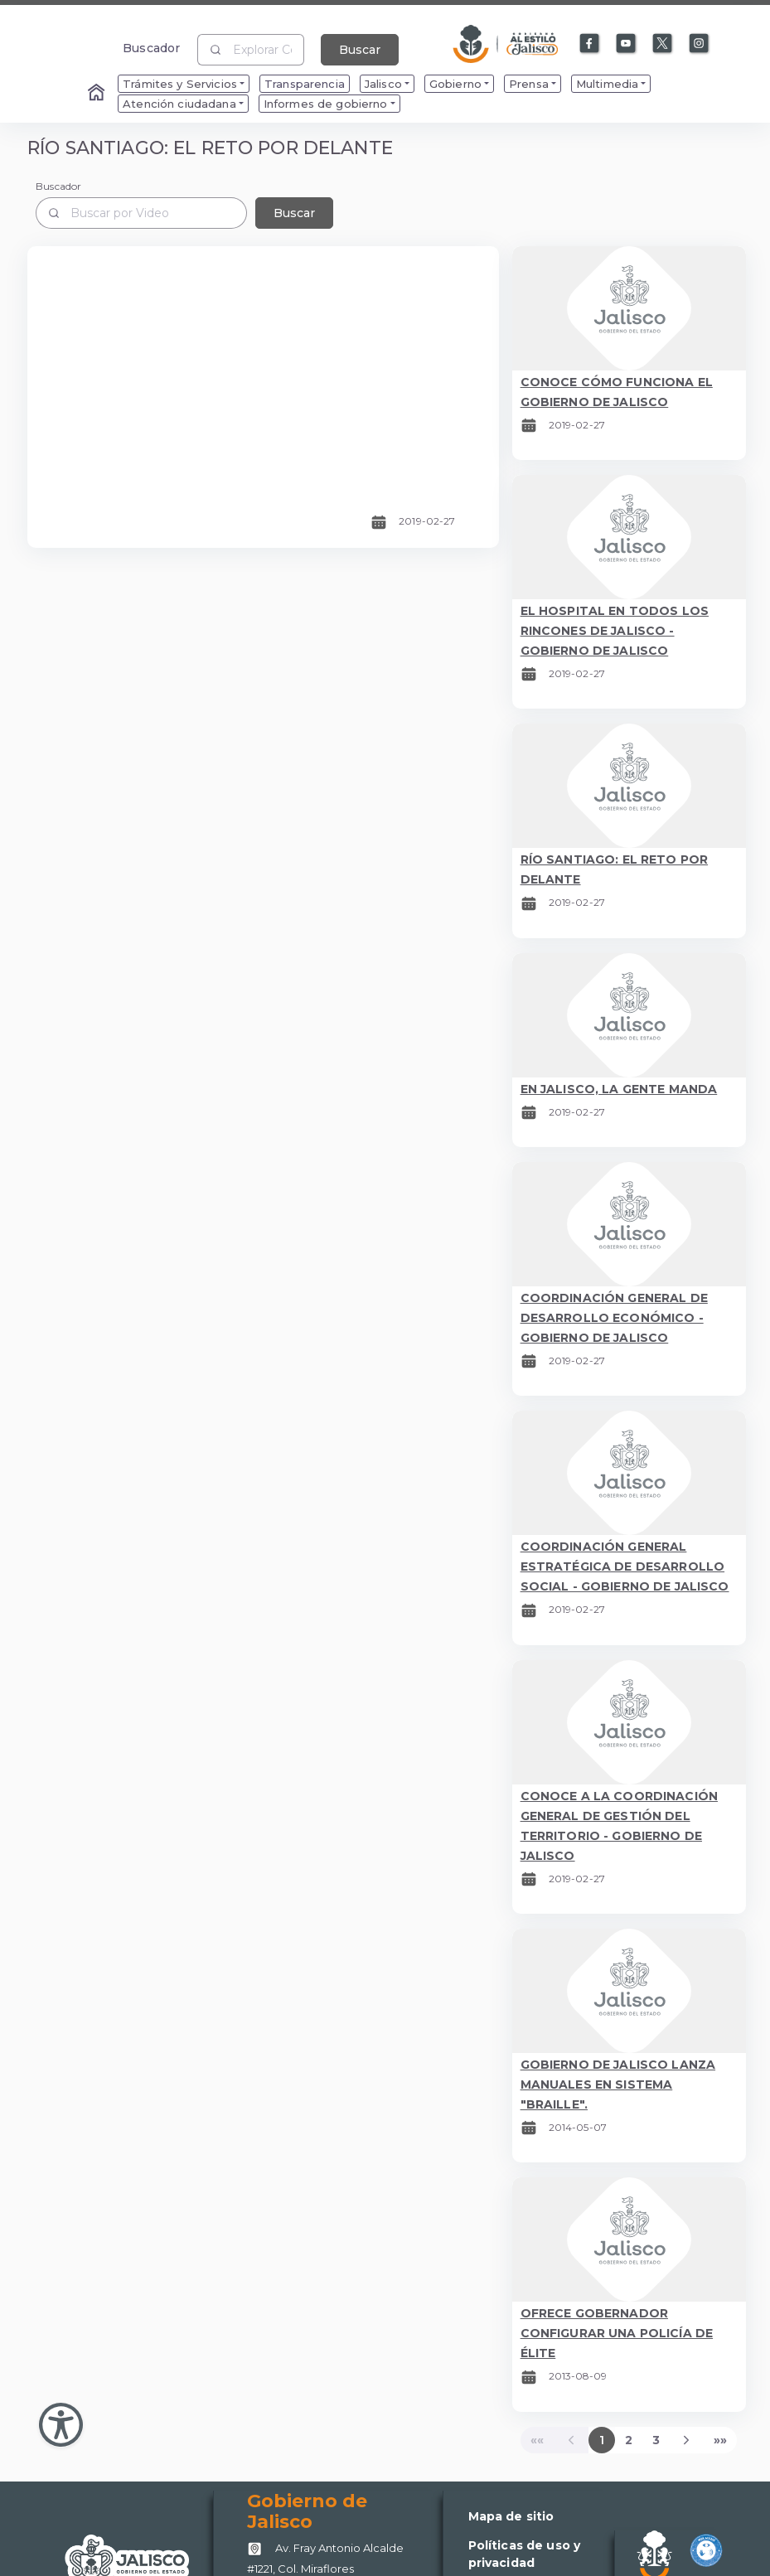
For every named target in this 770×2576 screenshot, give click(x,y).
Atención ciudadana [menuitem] (179, 103)
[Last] (720, 2440)
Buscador (151, 48)
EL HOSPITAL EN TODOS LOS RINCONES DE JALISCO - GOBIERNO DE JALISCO (615, 630)
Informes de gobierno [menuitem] (326, 103)
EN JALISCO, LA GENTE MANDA (619, 1089)
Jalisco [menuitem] (383, 83)
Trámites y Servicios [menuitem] (180, 83)
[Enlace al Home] (98, 94)
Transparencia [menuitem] (304, 83)
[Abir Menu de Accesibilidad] (61, 2425)
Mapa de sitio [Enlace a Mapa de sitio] (511, 2516)
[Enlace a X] (663, 43)
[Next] (687, 2440)
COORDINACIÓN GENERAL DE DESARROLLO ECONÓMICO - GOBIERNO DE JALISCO (614, 1317)
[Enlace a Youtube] (626, 43)
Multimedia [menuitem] (607, 83)
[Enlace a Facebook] (590, 43)
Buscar (359, 49)
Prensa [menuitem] (529, 83)
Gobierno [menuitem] (455, 83)
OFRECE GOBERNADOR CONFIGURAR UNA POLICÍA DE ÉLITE (617, 2333)
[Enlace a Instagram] (699, 43)
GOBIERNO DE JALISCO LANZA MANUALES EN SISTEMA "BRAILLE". (618, 2084)
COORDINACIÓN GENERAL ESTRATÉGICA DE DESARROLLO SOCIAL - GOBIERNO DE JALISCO (625, 1566)
